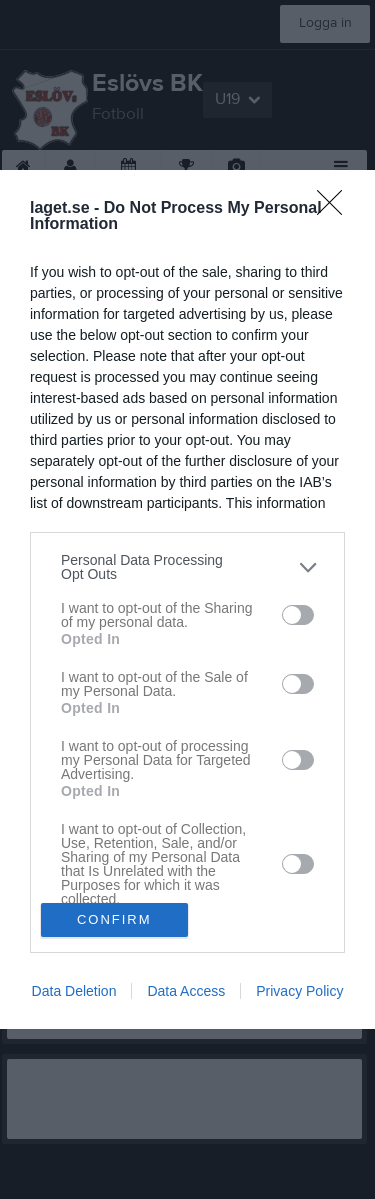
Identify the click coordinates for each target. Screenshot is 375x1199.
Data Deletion (74, 991)
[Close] (336, 209)
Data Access (186, 991)
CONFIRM (114, 918)
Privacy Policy (299, 991)
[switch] (298, 615)
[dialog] (187, 599)
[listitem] (187, 567)
